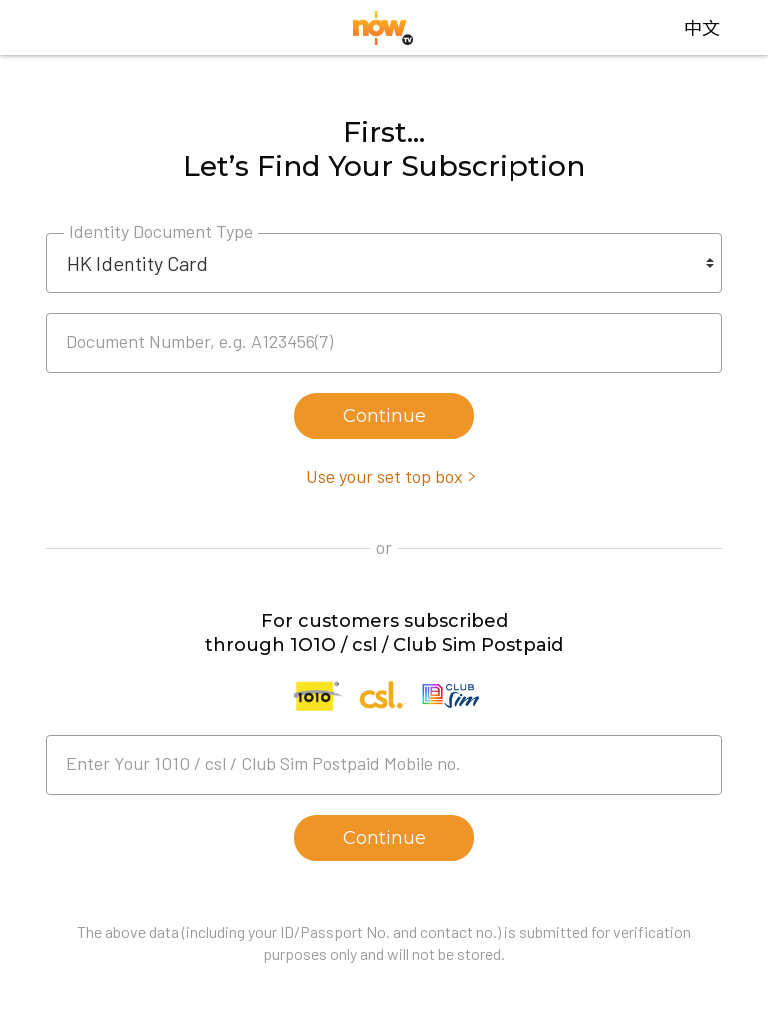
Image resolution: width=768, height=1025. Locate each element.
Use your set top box (384, 476)
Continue (384, 416)
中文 (702, 27)
